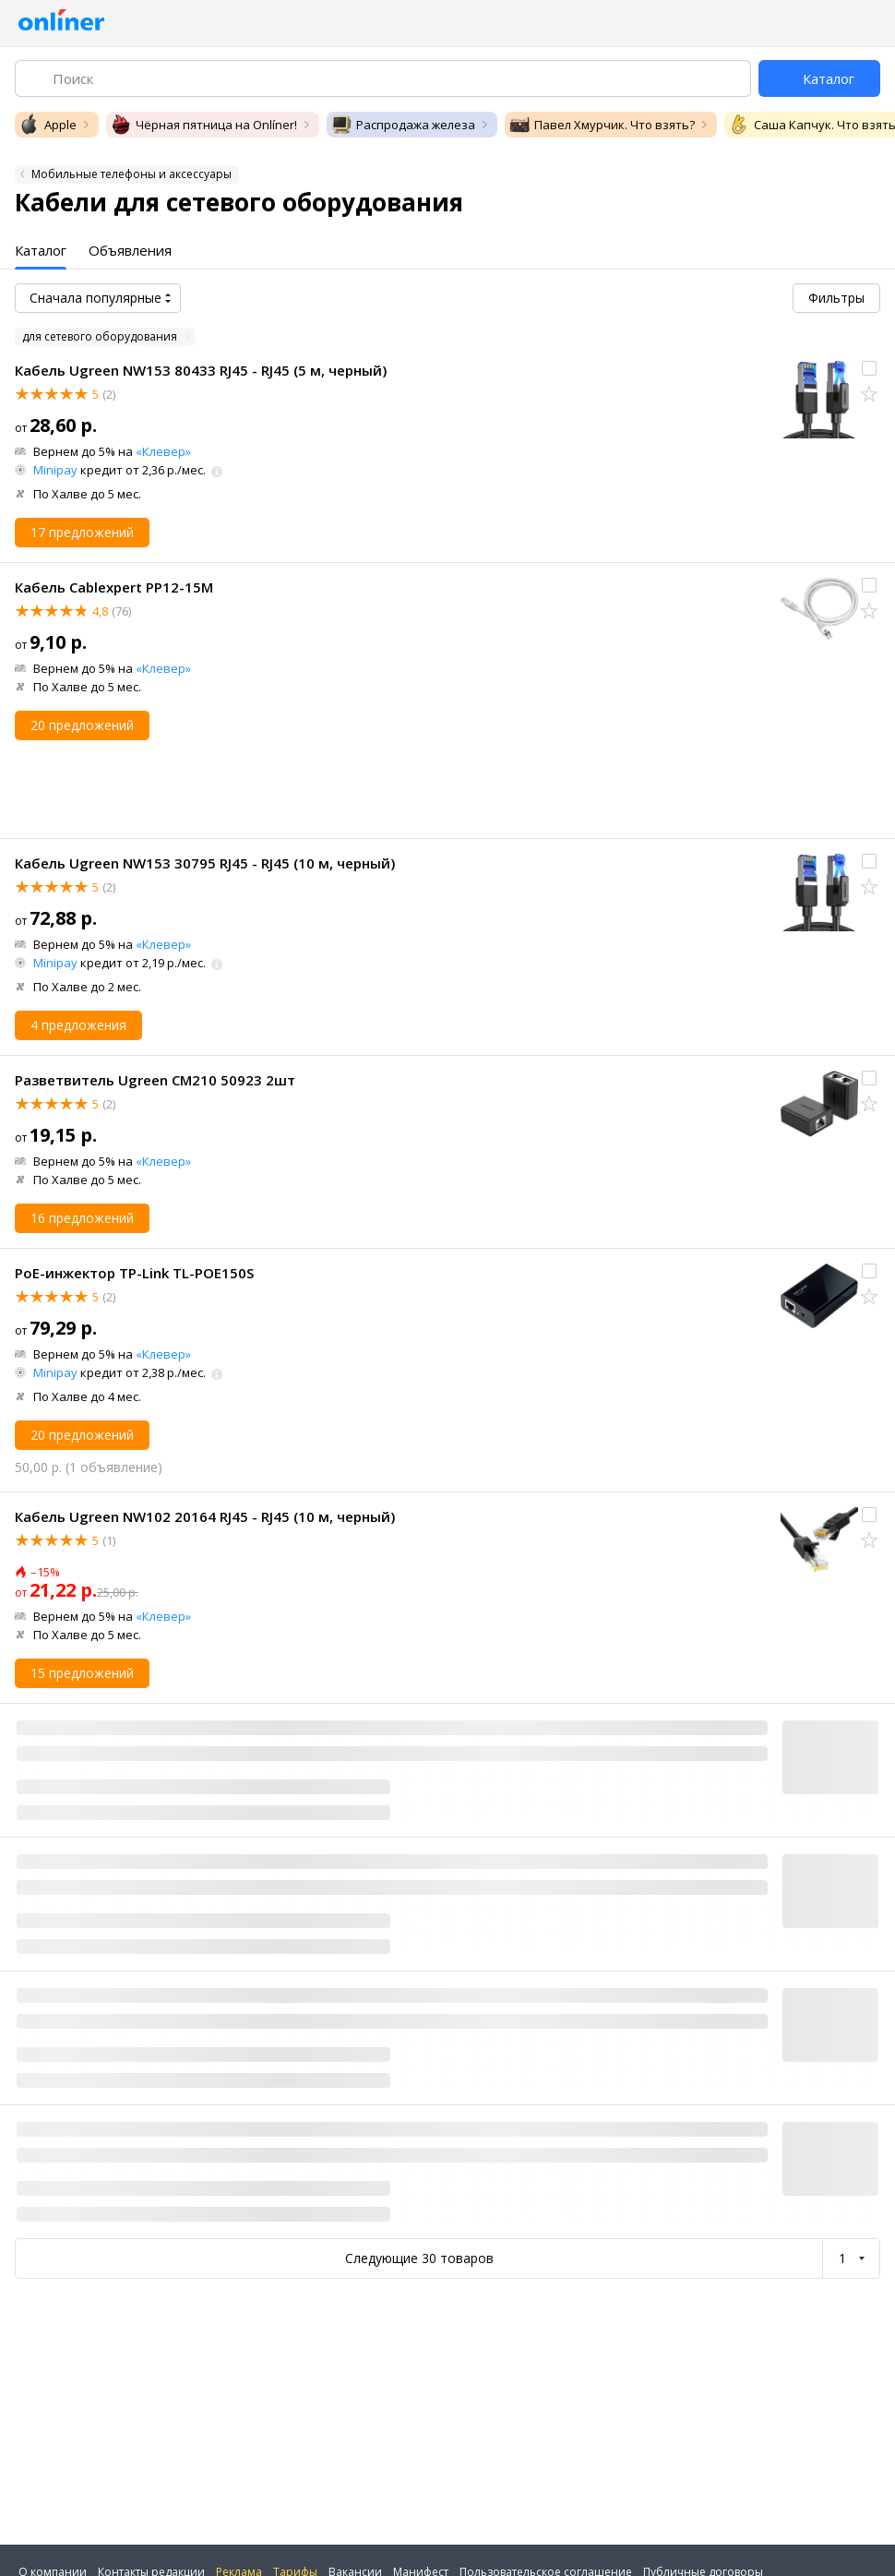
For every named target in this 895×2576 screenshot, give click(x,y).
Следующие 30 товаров (419, 2258)
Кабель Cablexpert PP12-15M (114, 587)
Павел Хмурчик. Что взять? (601, 125)
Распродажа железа (402, 125)
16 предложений (82, 1218)
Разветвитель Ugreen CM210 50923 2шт (155, 1080)
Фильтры (836, 297)
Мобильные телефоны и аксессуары (131, 174)
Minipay (55, 469)
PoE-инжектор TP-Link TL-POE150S (134, 1273)
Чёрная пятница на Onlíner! (203, 125)
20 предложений (82, 725)
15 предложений (82, 1673)
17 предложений (82, 532)
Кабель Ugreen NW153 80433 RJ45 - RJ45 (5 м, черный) (201, 370)
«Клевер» (163, 451)
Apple (47, 125)
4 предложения (78, 1025)
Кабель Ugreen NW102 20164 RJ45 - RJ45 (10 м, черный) (205, 1516)
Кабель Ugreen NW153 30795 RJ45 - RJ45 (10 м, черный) (205, 863)
